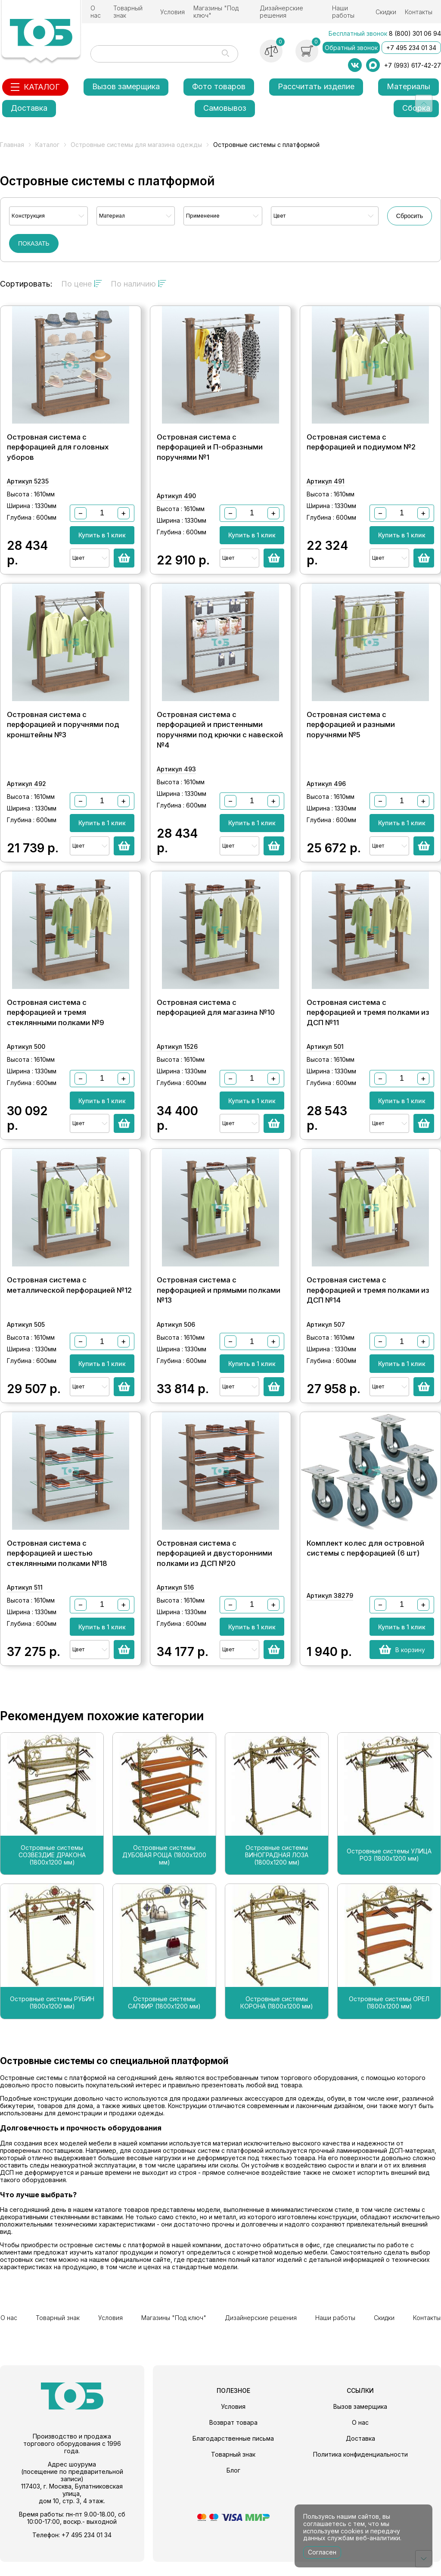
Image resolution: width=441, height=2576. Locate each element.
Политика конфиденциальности (360, 2468)
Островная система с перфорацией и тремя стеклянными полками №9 (55, 1021)
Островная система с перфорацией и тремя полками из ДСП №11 (368, 1021)
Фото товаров (218, 86)
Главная (12, 144)
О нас (95, 11)
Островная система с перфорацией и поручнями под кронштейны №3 (63, 730)
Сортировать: (26, 283)
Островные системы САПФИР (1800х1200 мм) (164, 2018)
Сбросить (409, 215)
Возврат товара (233, 2436)
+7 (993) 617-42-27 (412, 65)
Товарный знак (128, 11)
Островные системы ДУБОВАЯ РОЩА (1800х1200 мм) (164, 1870)
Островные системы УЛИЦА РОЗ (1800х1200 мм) (389, 1870)
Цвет (279, 215)
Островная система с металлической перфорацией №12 (69, 1297)
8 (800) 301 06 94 (415, 33)
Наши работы (343, 11)
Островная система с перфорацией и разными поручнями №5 (351, 730)
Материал (112, 215)
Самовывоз (224, 107)
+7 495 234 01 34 (411, 47)
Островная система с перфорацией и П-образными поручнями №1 (210, 450)
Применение (203, 215)
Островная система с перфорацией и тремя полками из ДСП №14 (368, 1302)
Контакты (418, 12)
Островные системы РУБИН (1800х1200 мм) (52, 2018)
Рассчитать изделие (316, 86)
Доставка (29, 107)
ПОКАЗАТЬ (34, 243)
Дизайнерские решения (281, 11)
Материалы (408, 86)
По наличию (138, 283)
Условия (172, 12)
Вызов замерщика (126, 86)
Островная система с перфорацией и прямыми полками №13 (218, 1302)
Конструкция (28, 215)
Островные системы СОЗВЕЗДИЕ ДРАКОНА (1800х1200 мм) (52, 1870)
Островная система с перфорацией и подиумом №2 (361, 445)
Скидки (386, 12)
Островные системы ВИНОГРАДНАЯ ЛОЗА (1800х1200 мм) (276, 1870)
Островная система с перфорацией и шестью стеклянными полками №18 (57, 1568)
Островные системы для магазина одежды (136, 144)
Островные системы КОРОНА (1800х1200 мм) (276, 2018)
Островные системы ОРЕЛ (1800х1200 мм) (389, 2018)
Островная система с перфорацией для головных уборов (58, 450)
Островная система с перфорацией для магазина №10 (216, 1016)
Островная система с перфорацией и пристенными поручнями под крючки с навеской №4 (220, 735)
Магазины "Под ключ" (216, 11)
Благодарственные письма (233, 2452)
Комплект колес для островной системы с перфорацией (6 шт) (365, 1563)
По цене (81, 283)
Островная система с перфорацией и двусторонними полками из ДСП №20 (214, 1568)
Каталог (47, 144)
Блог (233, 2484)
